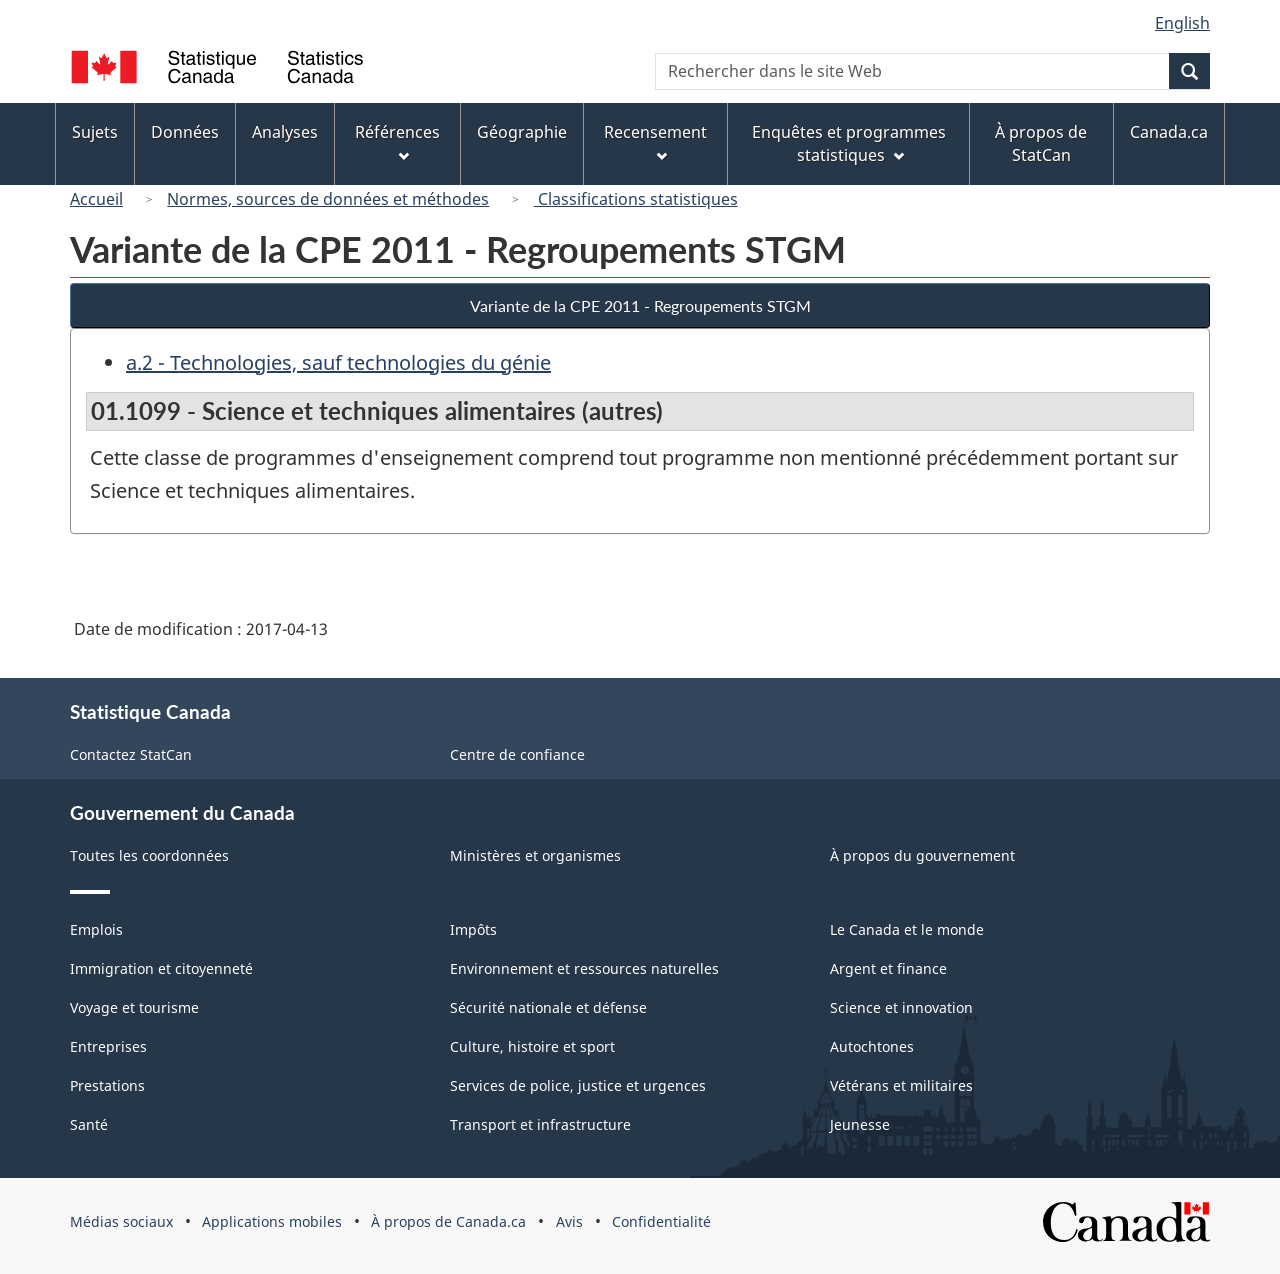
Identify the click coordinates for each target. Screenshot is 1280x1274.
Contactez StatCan (131, 754)
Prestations (107, 1085)
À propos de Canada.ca (448, 1221)
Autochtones (872, 1046)
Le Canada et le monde (907, 929)
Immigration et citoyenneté (161, 968)
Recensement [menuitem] (655, 141)
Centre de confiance (517, 754)
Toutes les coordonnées (149, 855)
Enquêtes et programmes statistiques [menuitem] (849, 143)
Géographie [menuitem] (522, 132)
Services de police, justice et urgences (578, 1085)
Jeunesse (860, 1124)
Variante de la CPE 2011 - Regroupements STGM (640, 305)
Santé (89, 1124)
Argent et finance (888, 968)
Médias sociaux (121, 1221)
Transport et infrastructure (540, 1124)
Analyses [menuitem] (285, 132)
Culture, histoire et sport (532, 1046)
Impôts (473, 929)
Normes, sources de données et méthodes (328, 199)
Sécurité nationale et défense (548, 1007)
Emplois (96, 929)
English (1182, 23)
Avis (569, 1221)
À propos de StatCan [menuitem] (1041, 143)
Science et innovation (901, 1007)
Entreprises (108, 1046)
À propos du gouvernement (922, 855)
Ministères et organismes (535, 855)
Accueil (96, 199)
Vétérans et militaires (901, 1085)
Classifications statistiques (636, 199)
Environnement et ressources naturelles (584, 968)
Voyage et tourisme (134, 1007)
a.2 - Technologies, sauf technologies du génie (338, 362)
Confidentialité (661, 1221)
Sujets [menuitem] (95, 132)
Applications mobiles (272, 1221)
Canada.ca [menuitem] (1169, 132)
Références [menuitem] (397, 141)
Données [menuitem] (185, 132)
